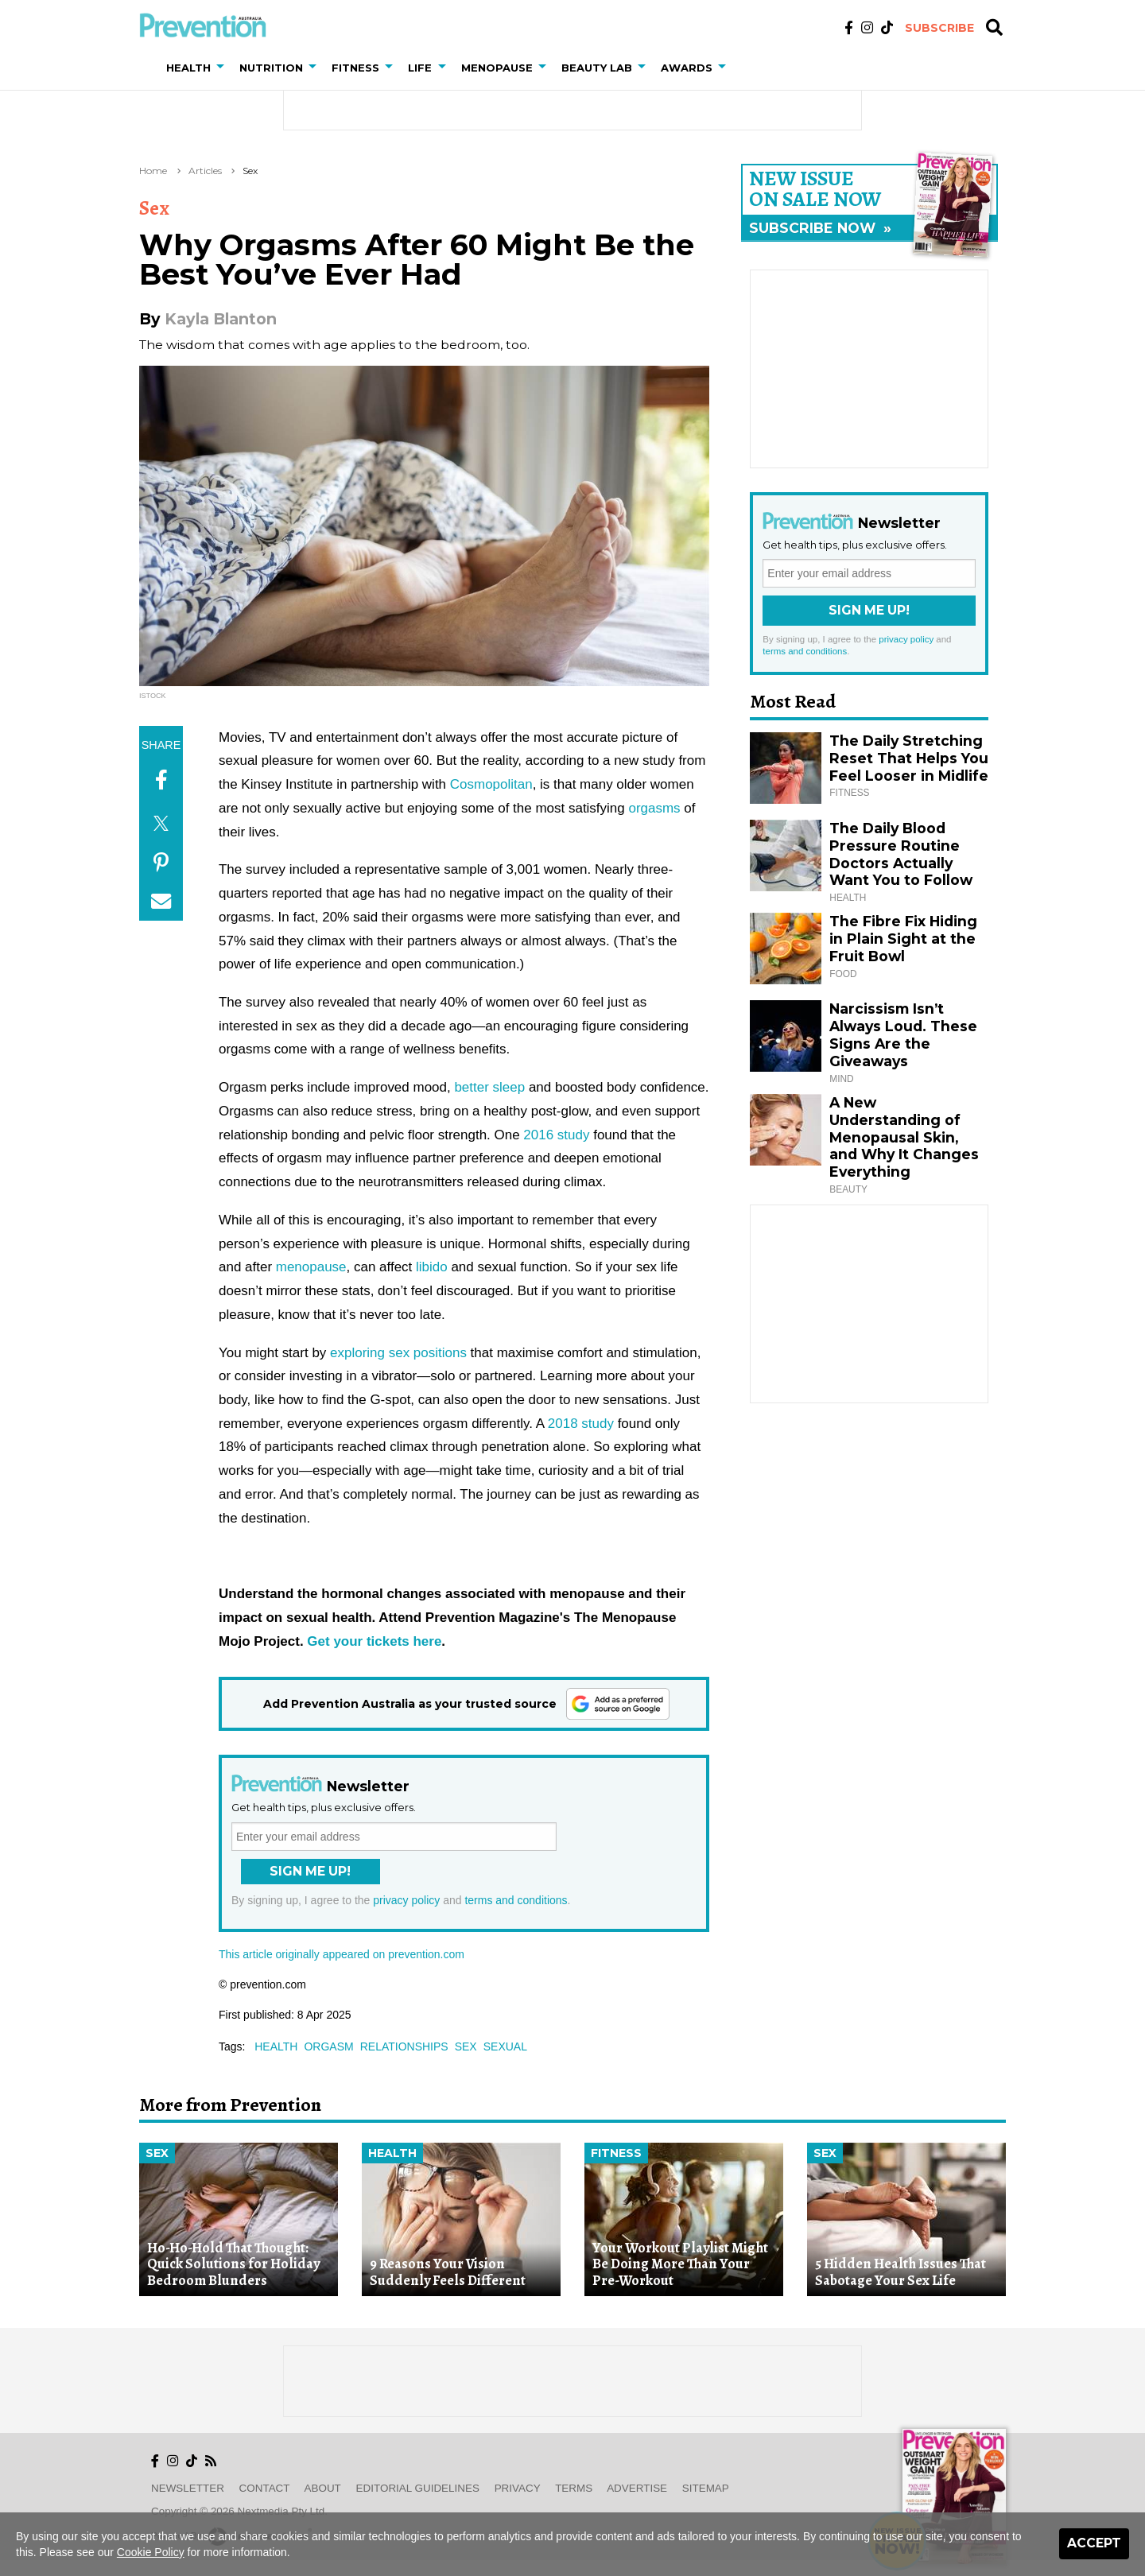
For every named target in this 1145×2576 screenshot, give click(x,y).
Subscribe (939, 28)
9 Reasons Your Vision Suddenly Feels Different (448, 2272)
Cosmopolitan (491, 784)
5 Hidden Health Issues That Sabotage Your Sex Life (900, 2272)
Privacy (518, 2488)
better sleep (489, 1087)
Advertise (637, 2488)
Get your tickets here (374, 1641)
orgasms (654, 808)
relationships (404, 2046)
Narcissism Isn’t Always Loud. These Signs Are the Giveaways (903, 1034)
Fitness (616, 2153)
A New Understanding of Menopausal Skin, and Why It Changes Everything (904, 1137)
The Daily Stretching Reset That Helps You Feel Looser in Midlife (908, 758)
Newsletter (187, 2488)
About (323, 2488)
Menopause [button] (497, 67)
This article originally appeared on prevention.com (341, 1954)
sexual (505, 2046)
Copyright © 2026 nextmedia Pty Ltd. (239, 2511)
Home (153, 171)
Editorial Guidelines (417, 2488)
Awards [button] (686, 67)
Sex (250, 171)
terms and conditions (515, 1900)
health (275, 2046)
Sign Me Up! (310, 1871)
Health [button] (188, 67)
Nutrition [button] (271, 67)
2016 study (556, 1135)
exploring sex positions (398, 1352)
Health (392, 2153)
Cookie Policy (150, 2552)
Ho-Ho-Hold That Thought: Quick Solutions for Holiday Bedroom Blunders (233, 2264)
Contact (264, 2488)
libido (432, 1266)
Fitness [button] (355, 67)
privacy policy (406, 1900)
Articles (205, 171)
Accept (1094, 2543)
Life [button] (420, 67)
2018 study (581, 1423)
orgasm (328, 2046)
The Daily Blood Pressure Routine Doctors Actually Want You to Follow (900, 854)
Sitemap (705, 2488)
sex (466, 2046)
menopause (311, 1266)
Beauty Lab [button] (596, 67)
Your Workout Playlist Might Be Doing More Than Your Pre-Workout (680, 2264)
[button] (223, 67)
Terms (573, 2488)
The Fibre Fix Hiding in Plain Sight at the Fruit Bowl (903, 938)
